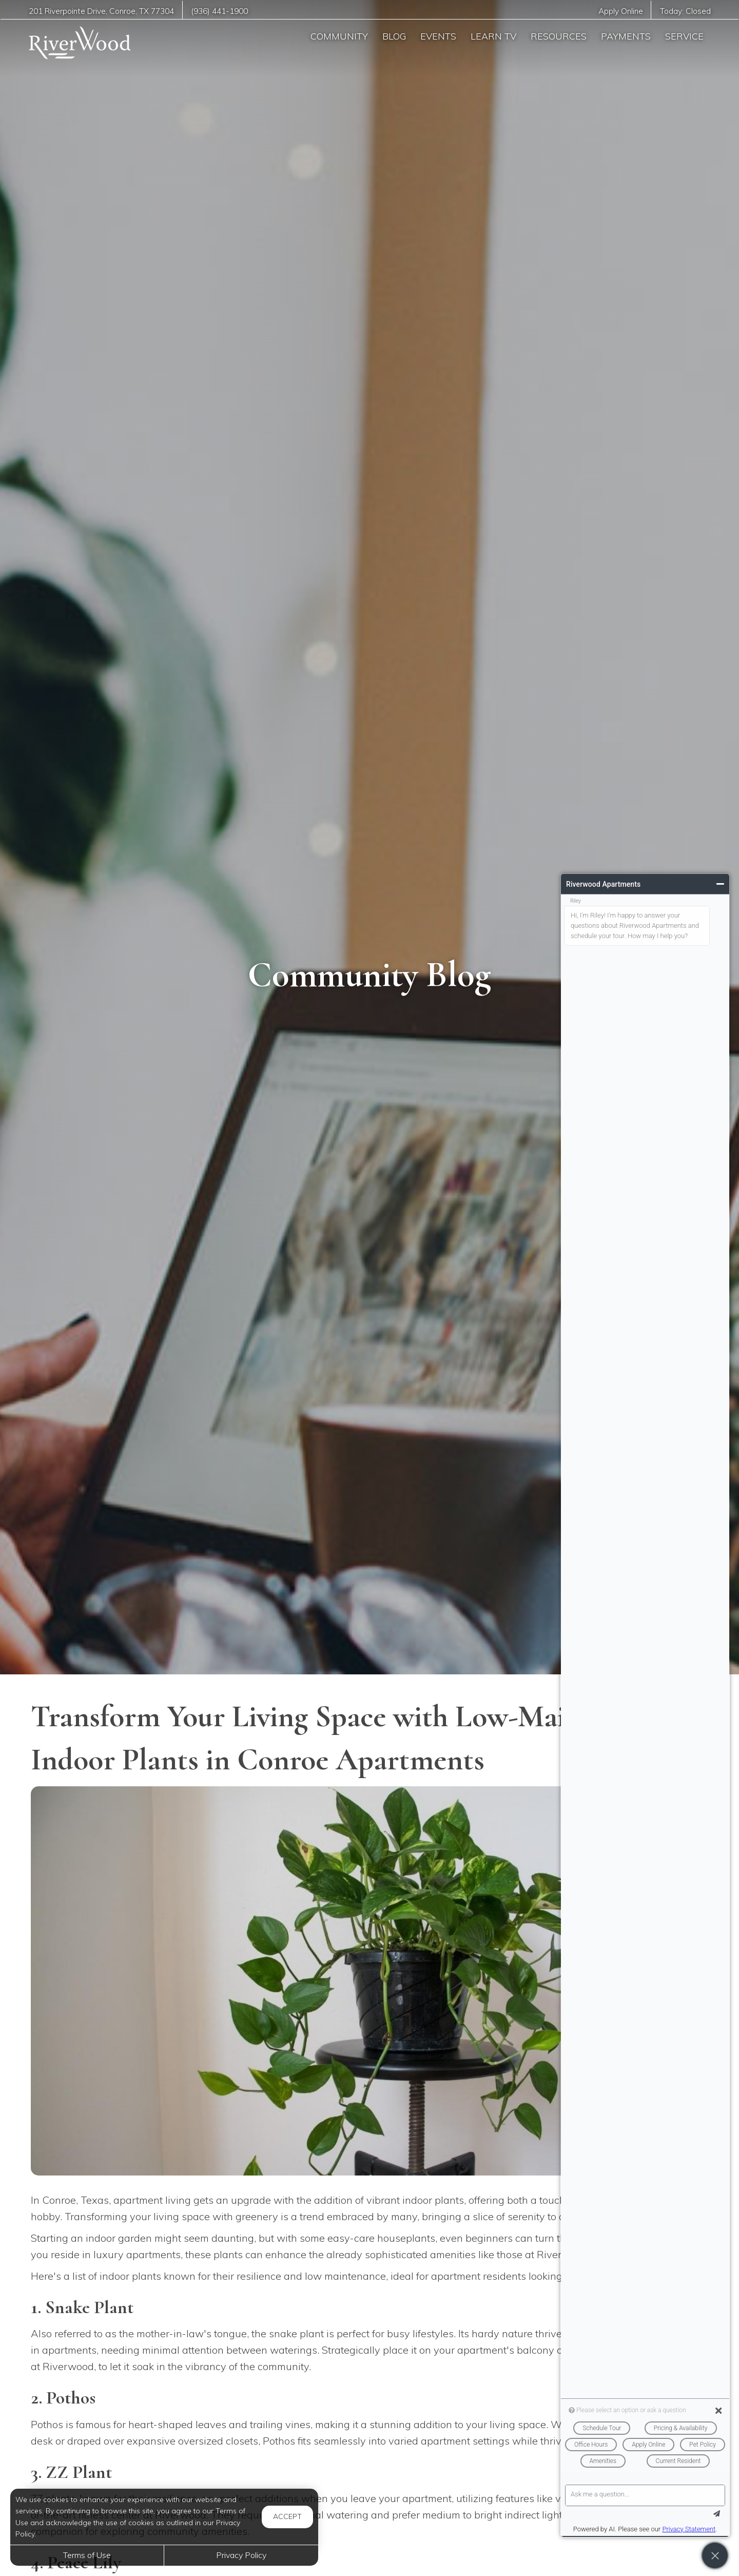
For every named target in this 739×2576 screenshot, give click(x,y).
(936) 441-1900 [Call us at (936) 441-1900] (219, 11)
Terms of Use (87, 2555)
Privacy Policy (241, 2555)
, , (101, 11)
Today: (685, 11)
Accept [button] (287, 2516)
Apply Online (620, 11)
